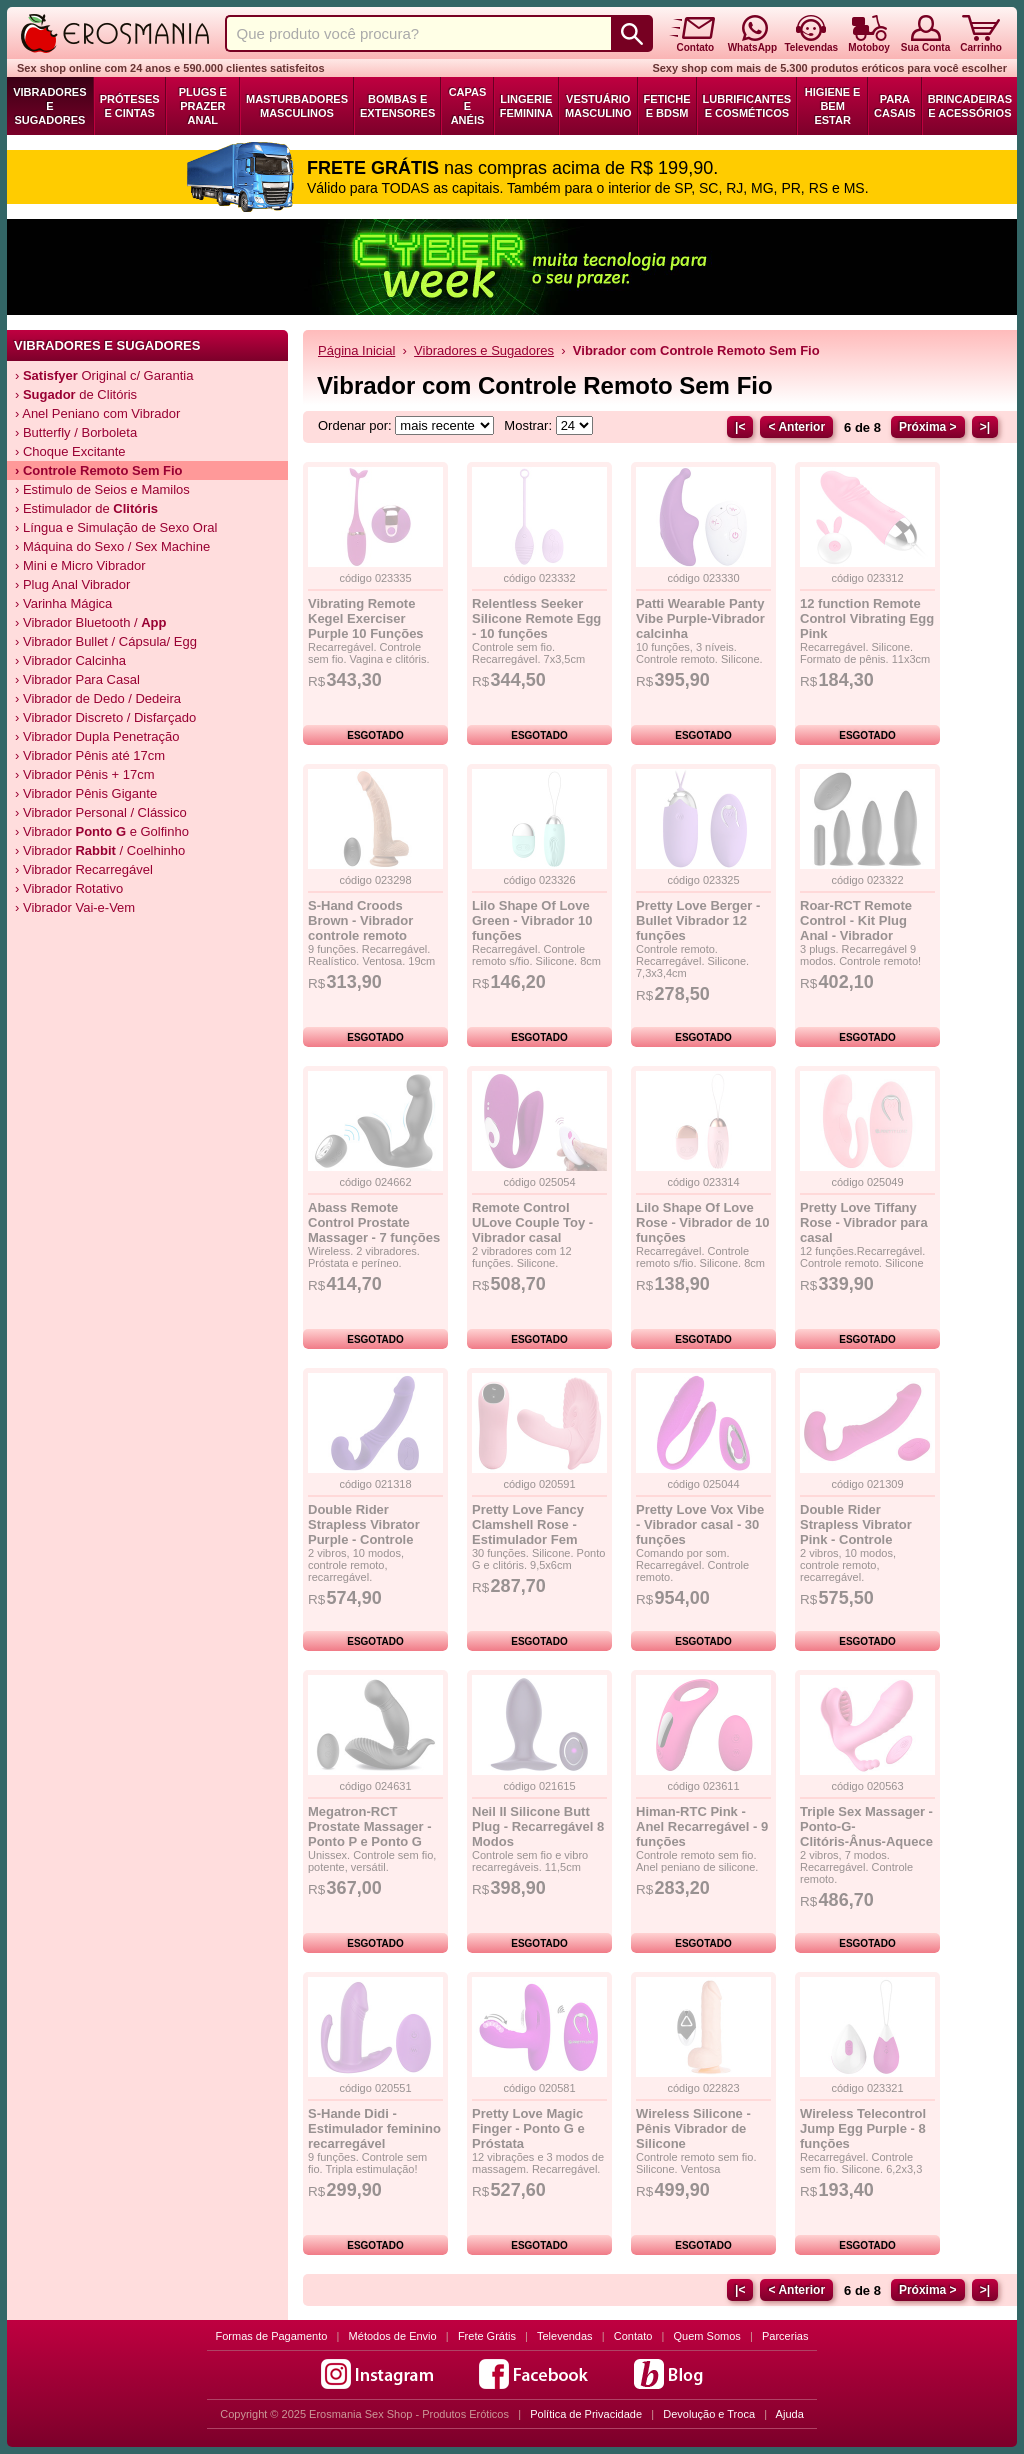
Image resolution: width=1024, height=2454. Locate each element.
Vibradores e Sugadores (49, 106)
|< (740, 427)
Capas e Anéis (468, 106)
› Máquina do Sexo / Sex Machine (112, 546)
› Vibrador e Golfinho (102, 831)
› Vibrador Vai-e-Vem (75, 907)
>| (985, 427)
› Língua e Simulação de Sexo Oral (116, 527)
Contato (633, 2336)
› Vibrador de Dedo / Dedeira (98, 698)
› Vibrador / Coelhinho (100, 850)
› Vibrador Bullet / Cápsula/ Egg (106, 641)
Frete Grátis (487, 2336)
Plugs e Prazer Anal (203, 106)
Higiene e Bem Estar (833, 106)
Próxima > (928, 427)
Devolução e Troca (709, 2414)
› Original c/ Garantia (104, 375)
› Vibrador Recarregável (84, 869)
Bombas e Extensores (397, 106)
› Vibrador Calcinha (70, 660)
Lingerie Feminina (526, 106)
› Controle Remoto (99, 470)
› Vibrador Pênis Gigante (86, 793)
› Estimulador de (86, 508)
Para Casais (895, 106)
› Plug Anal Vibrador (72, 584)
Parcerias (785, 2336)
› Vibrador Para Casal (77, 679)
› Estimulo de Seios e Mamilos (102, 489)
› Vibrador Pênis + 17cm (85, 774)
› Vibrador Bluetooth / (91, 622)
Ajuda (790, 2414)
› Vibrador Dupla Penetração (97, 736)
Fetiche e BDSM (667, 106)
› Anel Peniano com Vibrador (97, 413)
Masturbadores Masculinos (297, 106)
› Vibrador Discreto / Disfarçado (105, 717)
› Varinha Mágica (63, 603)
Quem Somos (707, 2336)
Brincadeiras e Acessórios (970, 106)
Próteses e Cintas (130, 106)
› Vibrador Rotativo (69, 888)
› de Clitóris (76, 394)
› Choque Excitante (70, 451)
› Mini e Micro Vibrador (80, 565)
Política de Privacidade (586, 2414)
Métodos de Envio (393, 2336)
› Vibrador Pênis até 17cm (90, 755)
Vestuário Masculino (598, 106)
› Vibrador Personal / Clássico (101, 812)
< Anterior (796, 427)
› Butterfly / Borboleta (76, 432)
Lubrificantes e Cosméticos (747, 106)
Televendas (565, 2336)
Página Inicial (356, 350)
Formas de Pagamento (272, 2336)
